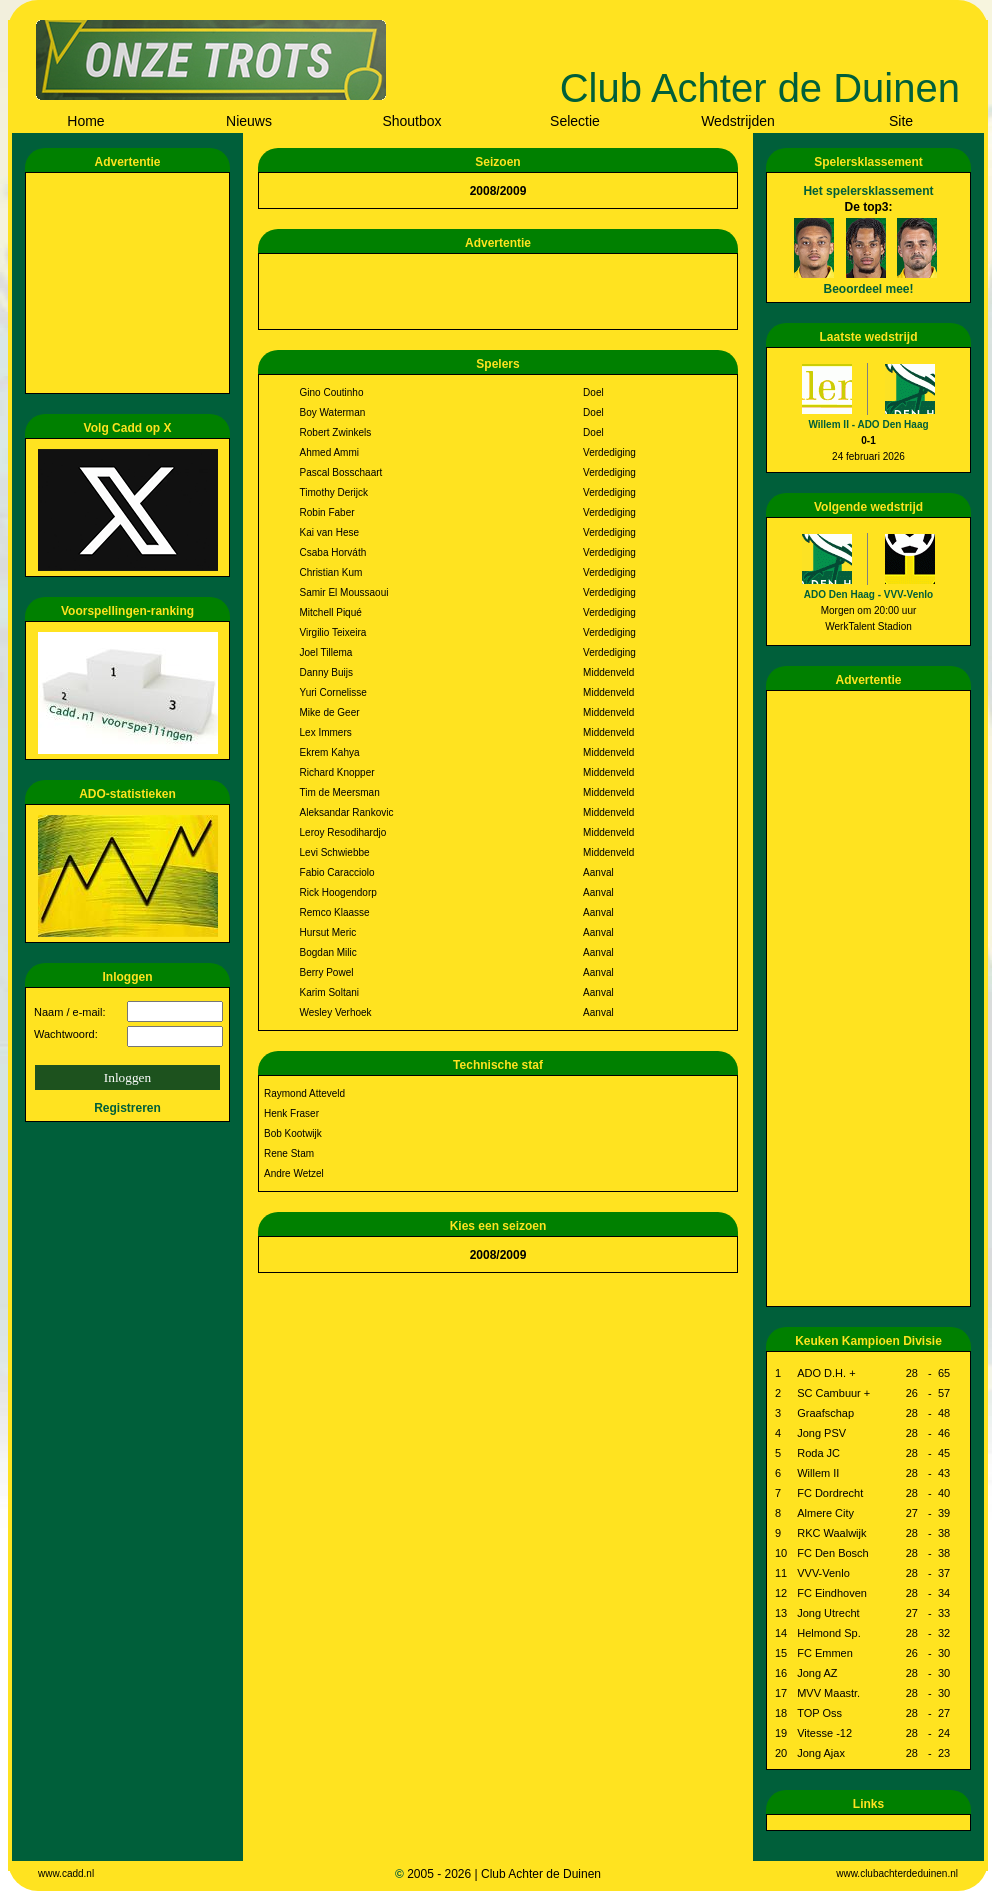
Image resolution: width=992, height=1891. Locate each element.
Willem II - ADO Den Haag (868, 424)
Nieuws (249, 121)
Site (901, 121)
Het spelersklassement (868, 191)
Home (85, 121)
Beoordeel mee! (868, 289)
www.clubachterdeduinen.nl (897, 1873)
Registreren (127, 1108)
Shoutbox (411, 121)
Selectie (575, 121)
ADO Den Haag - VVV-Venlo (868, 594)
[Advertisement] (131, 283)
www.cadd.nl (66, 1873)
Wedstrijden (738, 121)
